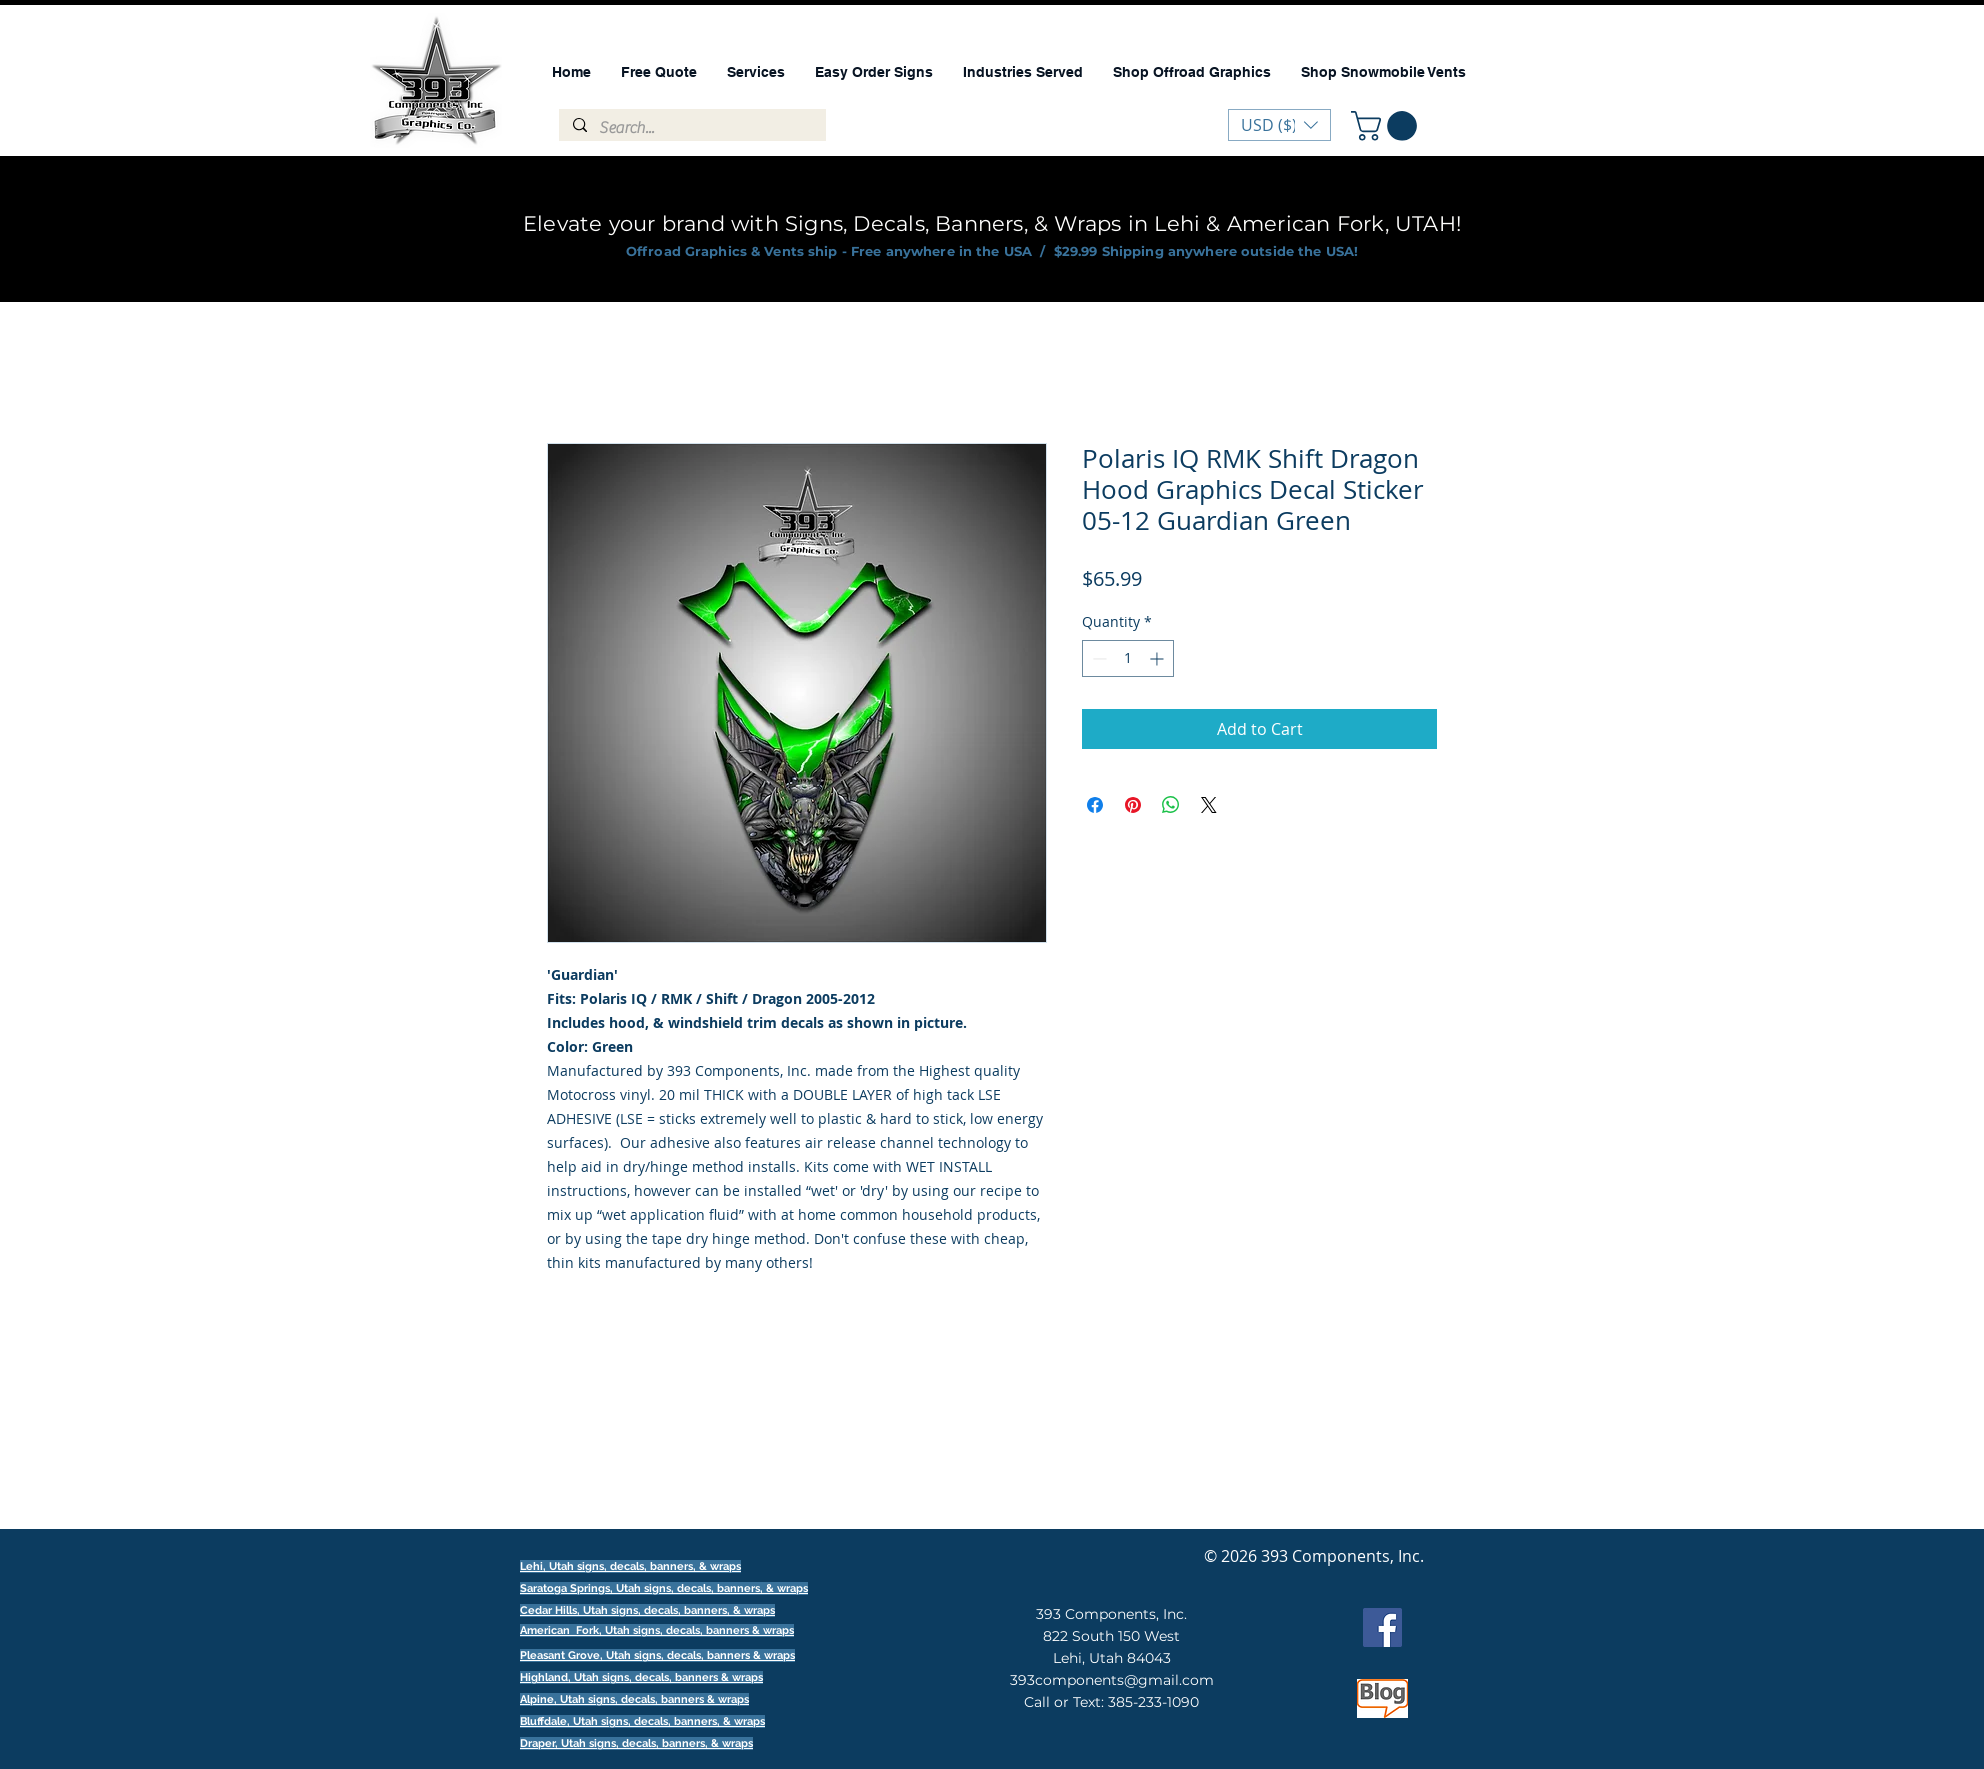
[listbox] (1279, 125)
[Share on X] (1209, 805)
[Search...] (691, 128)
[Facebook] (1382, 1627)
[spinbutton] (1128, 658)
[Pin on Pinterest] (1133, 805)
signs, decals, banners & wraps (713, 1630)
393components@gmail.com (1112, 1680)
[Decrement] (1097, 658)
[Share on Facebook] (1095, 805)
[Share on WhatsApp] (1171, 805)
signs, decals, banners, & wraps (726, 1588)
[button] (1387, 126)
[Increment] (1158, 658)
